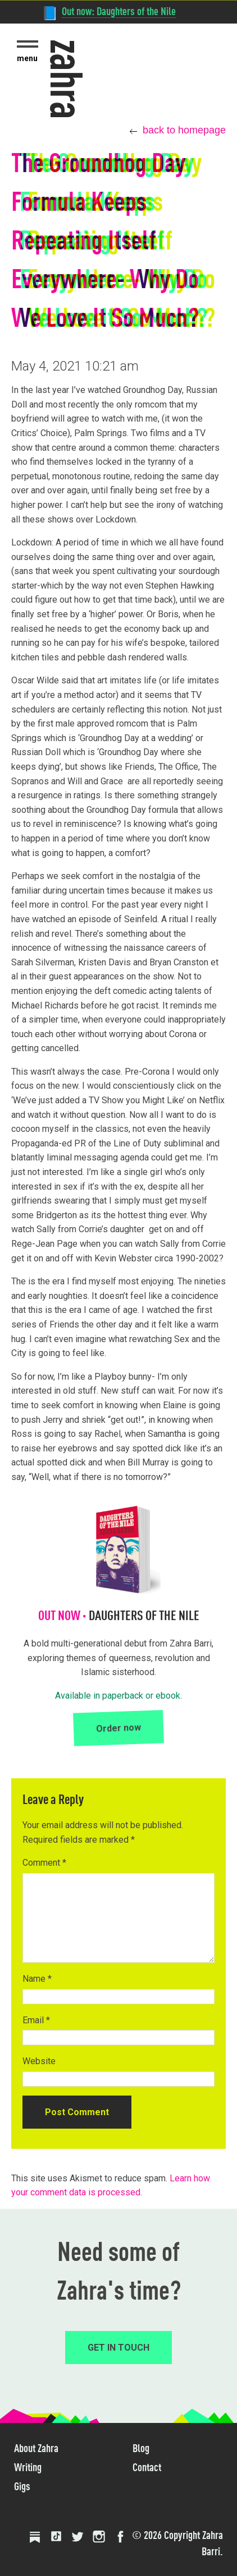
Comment (44, 1862)
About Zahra (36, 2447)
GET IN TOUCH (118, 2347)
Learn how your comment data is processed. (110, 2185)
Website (39, 2061)
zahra (68, 79)
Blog (141, 2447)
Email (36, 2020)
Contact (147, 2467)
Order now (119, 1728)
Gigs (22, 2486)
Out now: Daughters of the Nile (119, 10)
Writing (28, 2467)
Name (37, 1978)
